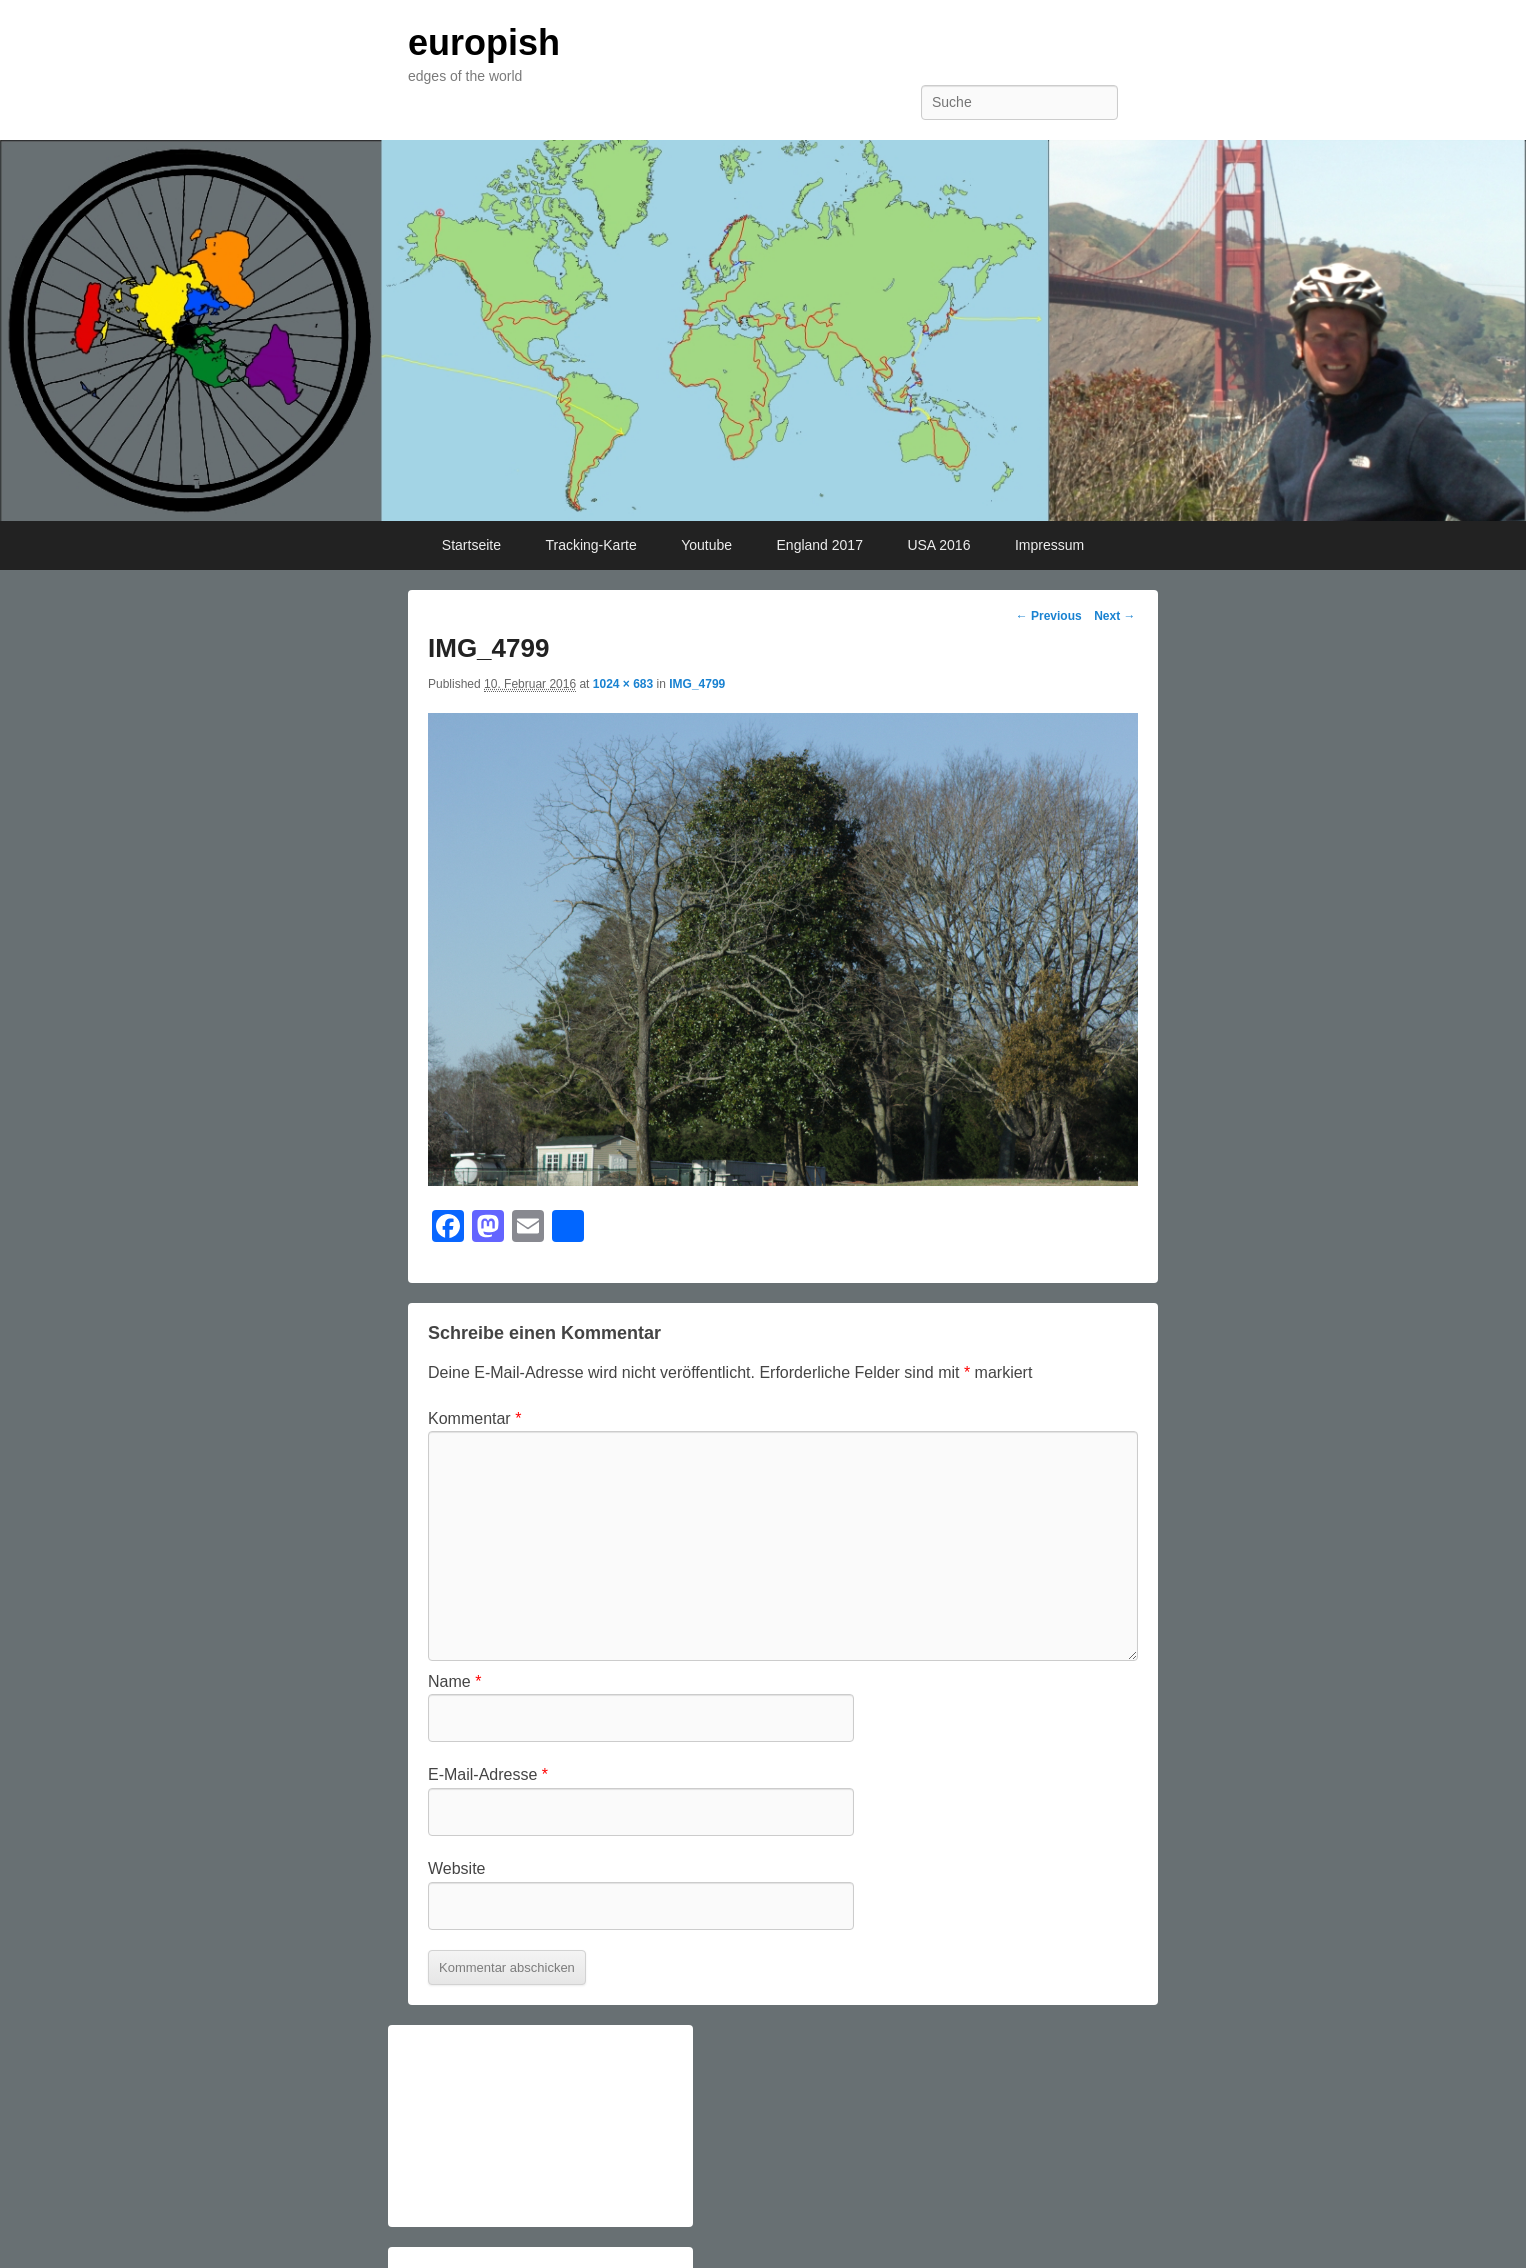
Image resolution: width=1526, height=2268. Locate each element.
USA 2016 (938, 545)
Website (457, 1868)
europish (484, 42)
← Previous (1049, 616)
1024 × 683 (623, 684)
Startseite (471, 545)
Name (454, 1681)
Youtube (706, 545)
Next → (1114, 616)
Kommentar (474, 1418)
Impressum (1049, 545)
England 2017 (820, 545)
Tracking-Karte (590, 545)
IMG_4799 (697, 684)
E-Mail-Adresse (488, 1774)
